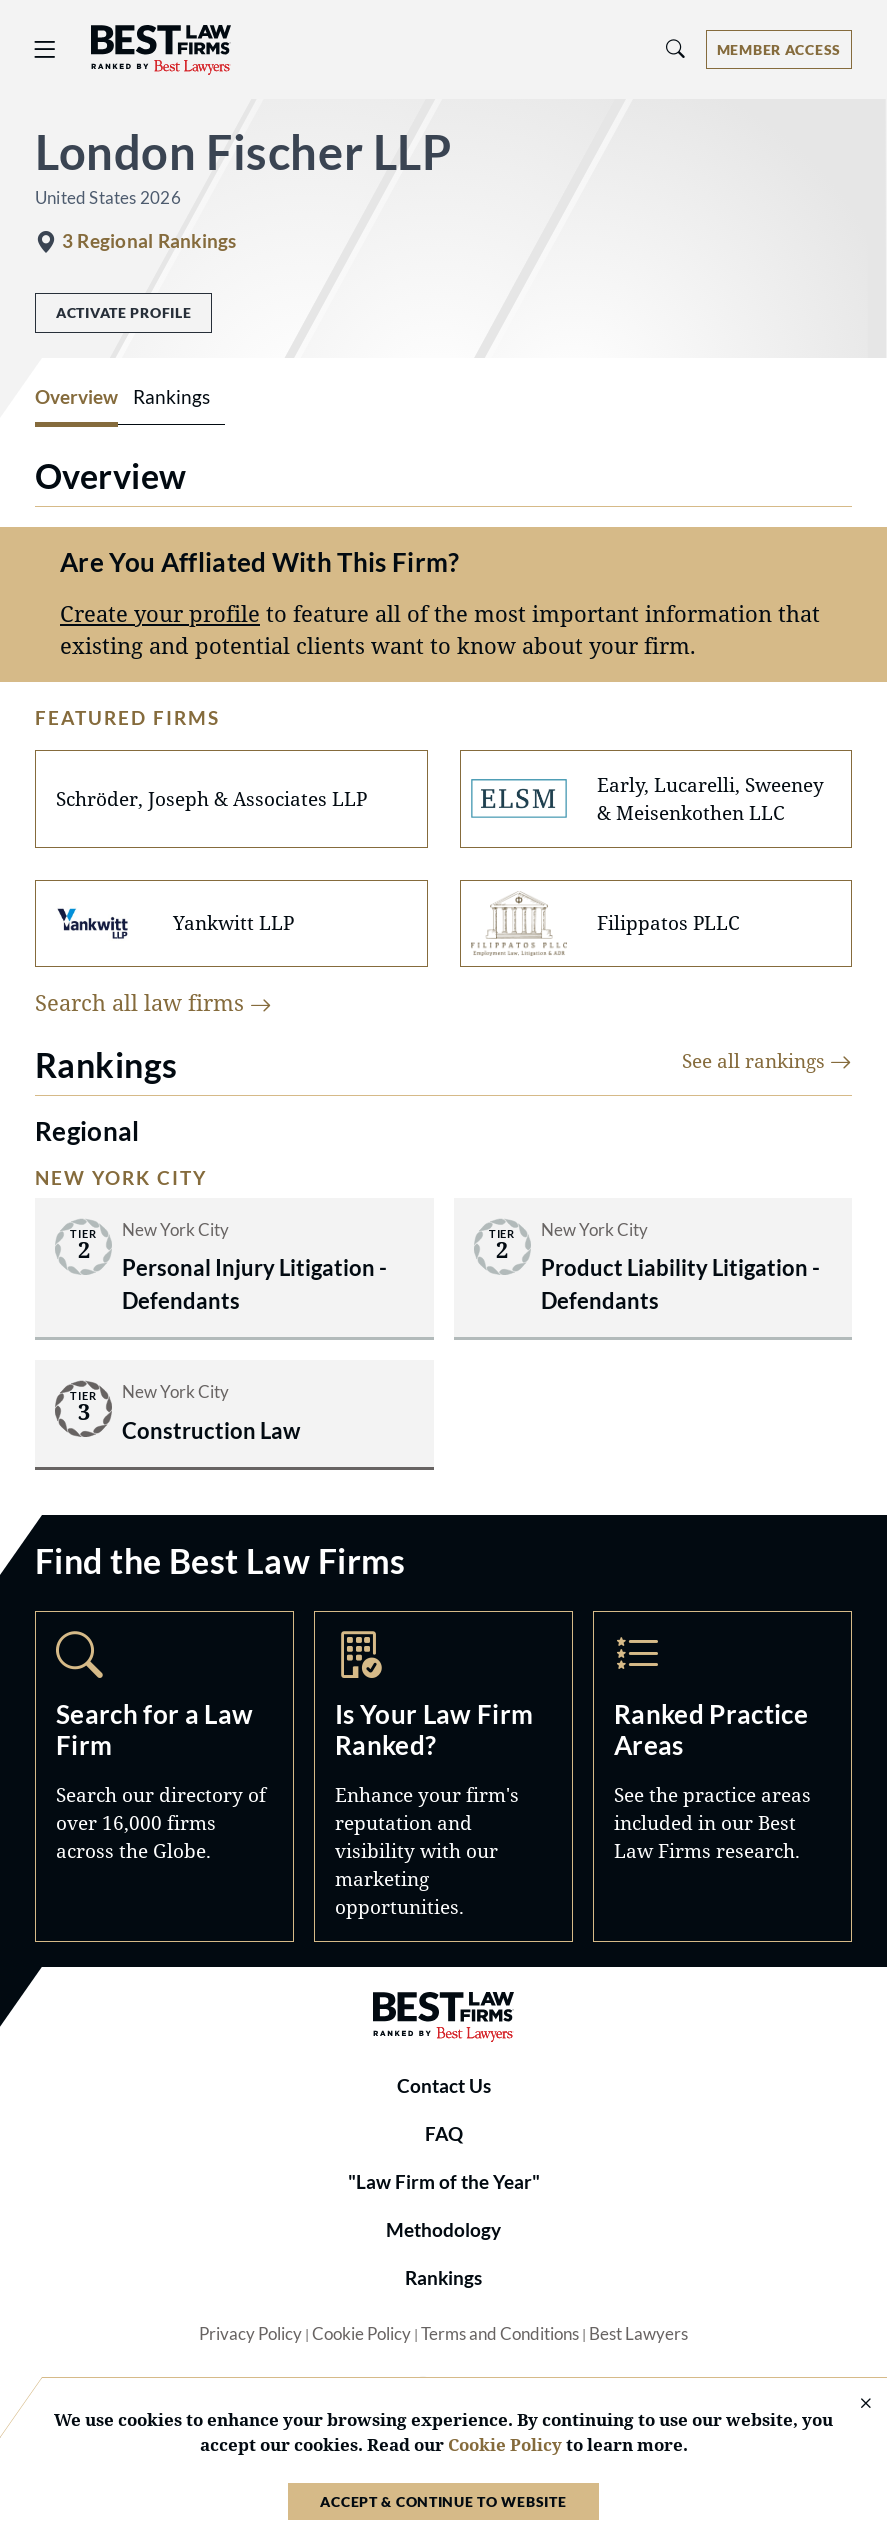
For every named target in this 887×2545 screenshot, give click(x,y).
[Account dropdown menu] (779, 49)
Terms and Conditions (500, 2334)
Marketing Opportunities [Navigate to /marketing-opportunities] (443, 1776)
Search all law (153, 1002)
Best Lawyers (638, 2334)
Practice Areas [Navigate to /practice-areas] (722, 1776)
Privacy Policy (250, 2334)
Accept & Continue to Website (443, 2501)
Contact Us (444, 2086)
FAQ (444, 2134)
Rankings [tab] (171, 397)
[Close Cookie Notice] (853, 2404)
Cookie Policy (361, 2334)
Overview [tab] (76, 397)
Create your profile (160, 613)
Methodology (443, 2230)
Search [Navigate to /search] (164, 1776)
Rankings (443, 2278)
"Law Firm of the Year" (444, 2182)
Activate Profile (123, 312)
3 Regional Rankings (149, 241)
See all (767, 1060)
